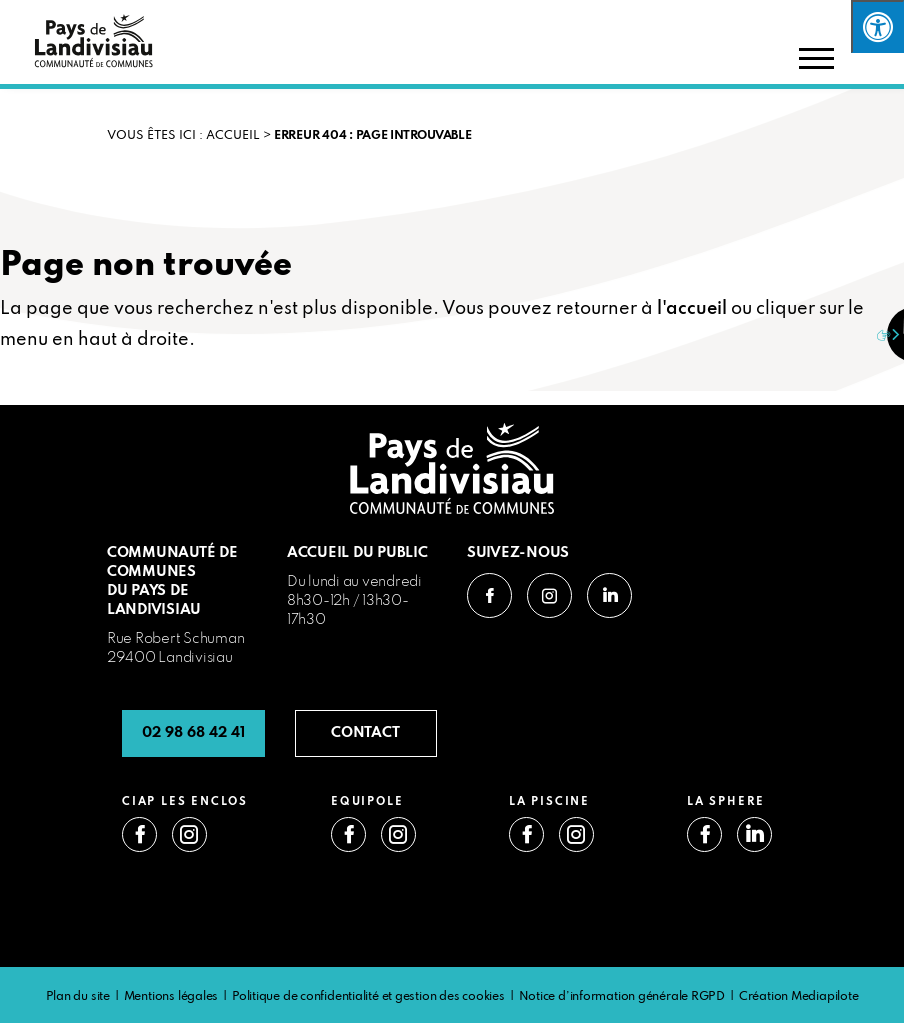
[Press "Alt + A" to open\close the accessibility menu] (877, 26)
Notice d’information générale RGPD (622, 997)
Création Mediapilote (799, 997)
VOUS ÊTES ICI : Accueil (183, 136)
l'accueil (692, 309)
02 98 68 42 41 (193, 733)
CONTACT (365, 733)
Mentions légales (171, 997)
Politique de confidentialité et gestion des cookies (368, 997)
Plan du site (78, 997)
